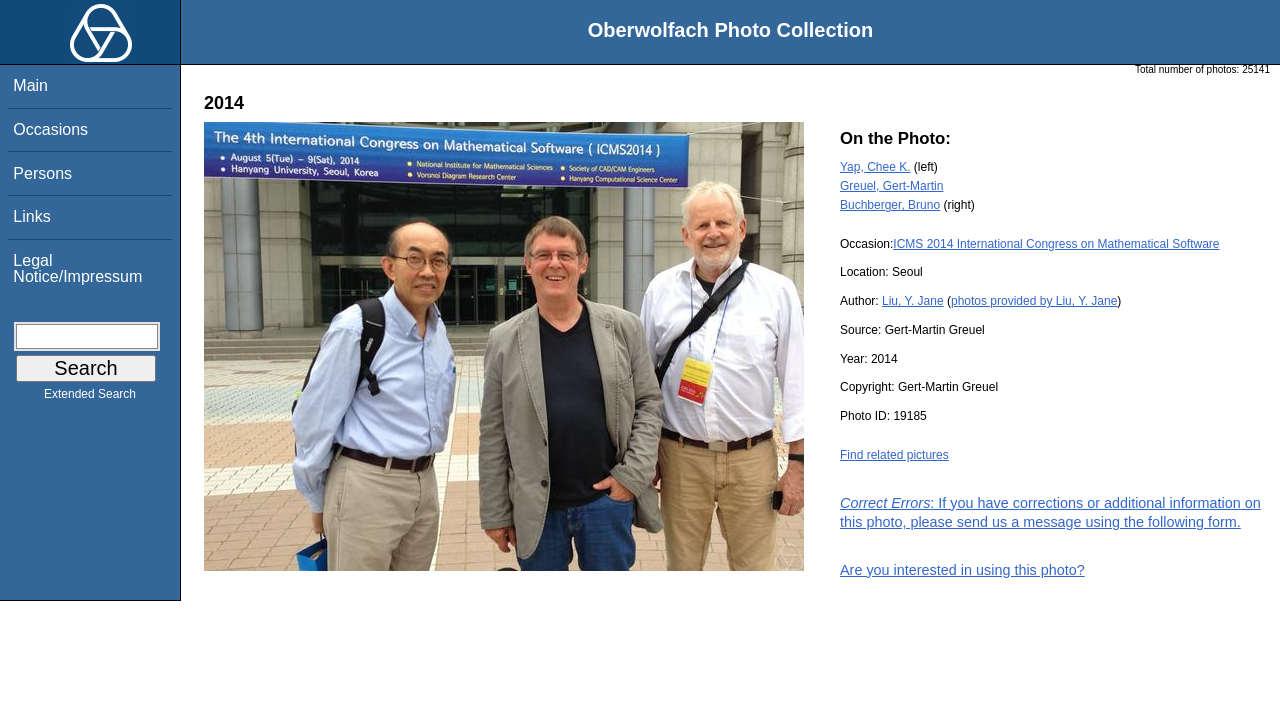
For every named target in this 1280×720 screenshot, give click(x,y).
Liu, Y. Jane (913, 301)
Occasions (50, 129)
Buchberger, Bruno (890, 205)
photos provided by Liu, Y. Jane (1034, 301)
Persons (42, 173)
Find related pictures (894, 455)
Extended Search (90, 398)
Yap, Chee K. (875, 167)
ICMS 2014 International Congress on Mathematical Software (1056, 244)
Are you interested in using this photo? (962, 570)
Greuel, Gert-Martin (891, 186)
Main (30, 85)
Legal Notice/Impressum (77, 268)
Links (31, 216)
